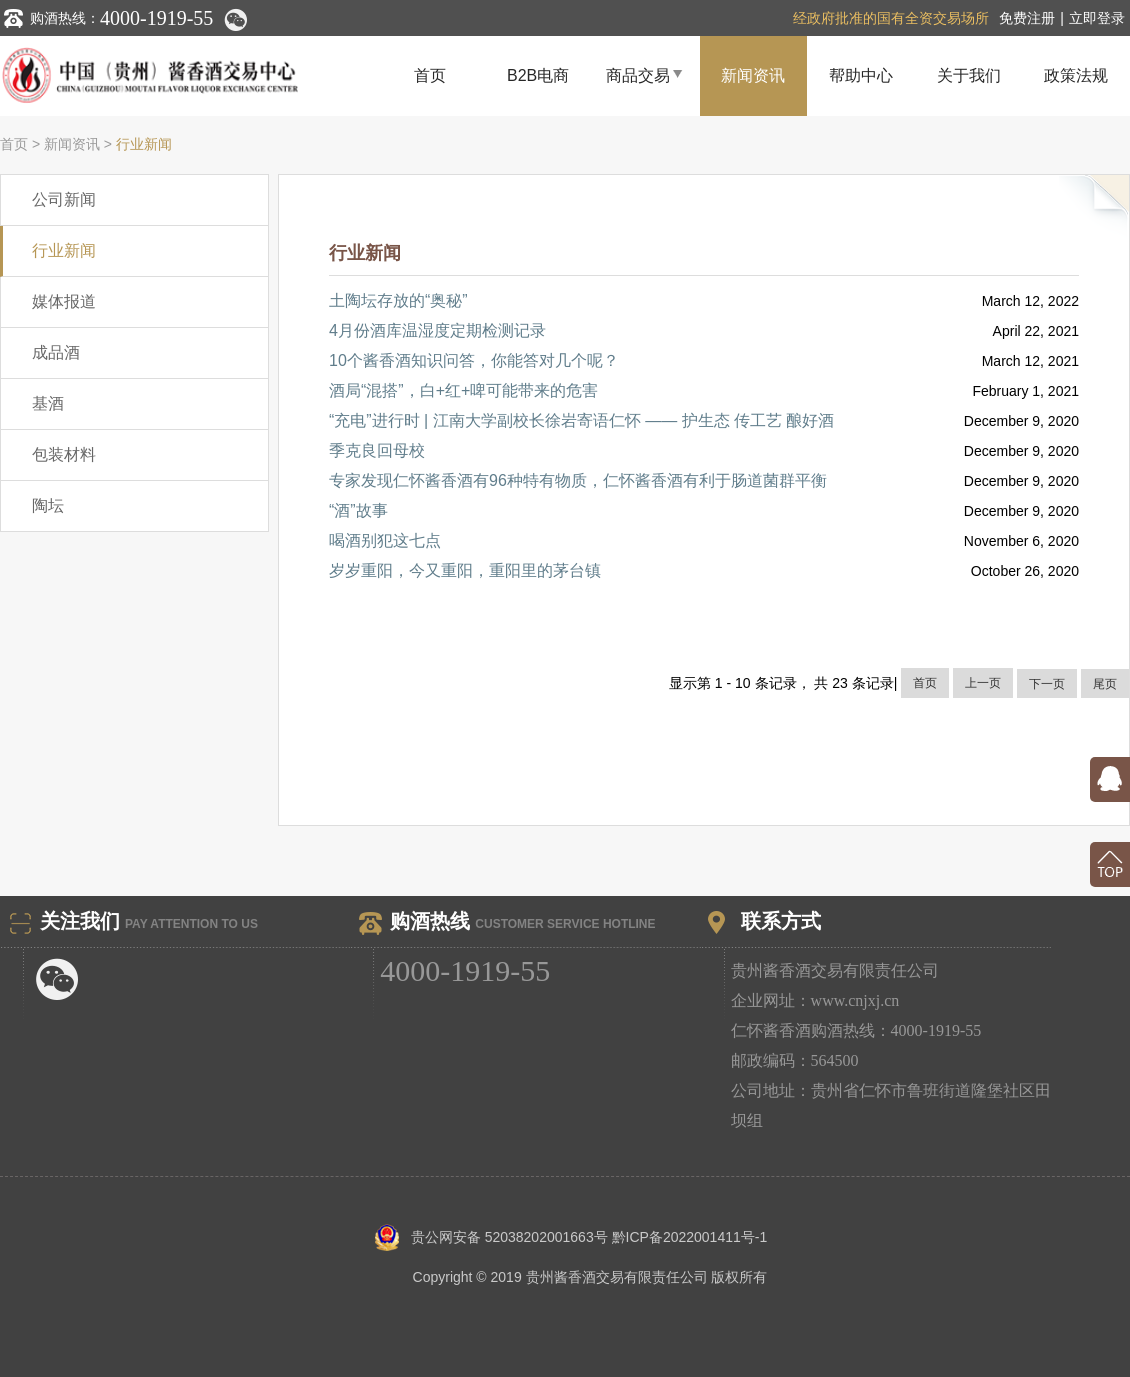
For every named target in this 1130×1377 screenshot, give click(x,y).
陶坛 (48, 505)
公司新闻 (64, 199)
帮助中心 (861, 75)
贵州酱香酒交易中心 (188, 76)
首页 (430, 75)
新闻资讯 (753, 75)
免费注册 (1027, 18)
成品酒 (56, 352)
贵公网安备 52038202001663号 (492, 1237)
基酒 (48, 403)
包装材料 (64, 454)
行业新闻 (144, 144)
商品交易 (645, 75)
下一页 (1047, 684)
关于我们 (969, 75)
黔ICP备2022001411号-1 (690, 1237)
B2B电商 (538, 75)
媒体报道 (64, 301)
